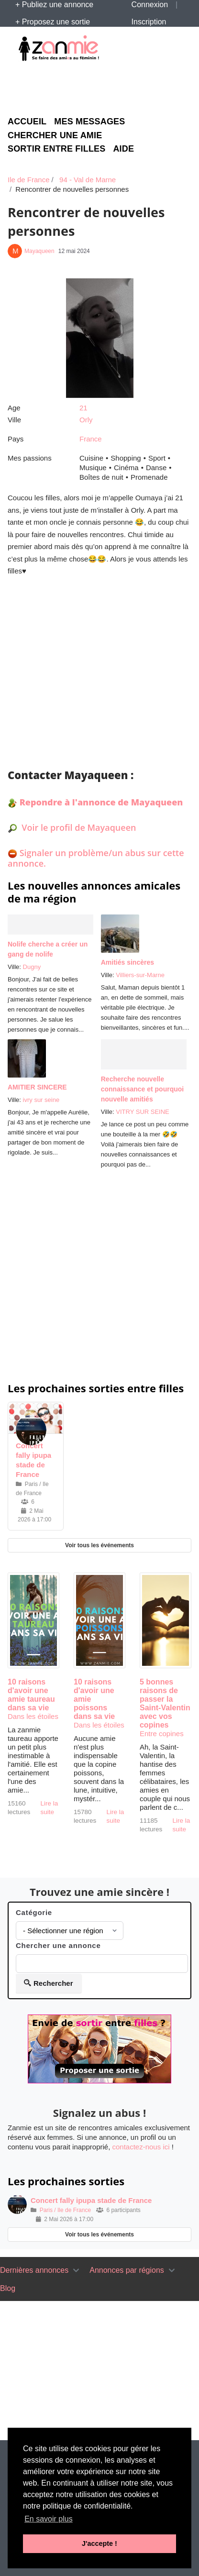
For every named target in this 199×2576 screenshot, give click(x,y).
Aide (123, 149)
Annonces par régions (126, 2270)
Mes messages (89, 122)
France (90, 439)
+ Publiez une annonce (54, 4)
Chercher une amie (55, 135)
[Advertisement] (103, 87)
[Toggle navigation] (76, 2270)
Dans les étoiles (33, 1716)
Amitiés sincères (127, 962)
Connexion (150, 4)
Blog (7, 2288)
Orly (86, 420)
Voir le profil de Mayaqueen (78, 827)
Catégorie (34, 1912)
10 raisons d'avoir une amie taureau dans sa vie (31, 1695)
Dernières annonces (34, 2270)
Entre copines (162, 1733)
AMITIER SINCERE (37, 1087)
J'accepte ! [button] (99, 2543)
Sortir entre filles (56, 149)
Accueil (27, 122)
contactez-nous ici (140, 2147)
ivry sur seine (41, 1099)
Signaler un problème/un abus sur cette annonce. (96, 858)
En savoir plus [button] (48, 2519)
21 (83, 408)
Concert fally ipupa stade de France (91, 2200)
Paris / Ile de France (65, 2210)
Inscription (149, 22)
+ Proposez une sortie (52, 22)
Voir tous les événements (99, 1545)
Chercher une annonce (58, 1945)
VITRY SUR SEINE (142, 1111)
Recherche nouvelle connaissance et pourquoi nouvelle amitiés (142, 1089)
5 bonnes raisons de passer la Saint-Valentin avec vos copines (165, 1703)
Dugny (32, 966)
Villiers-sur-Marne (140, 975)
